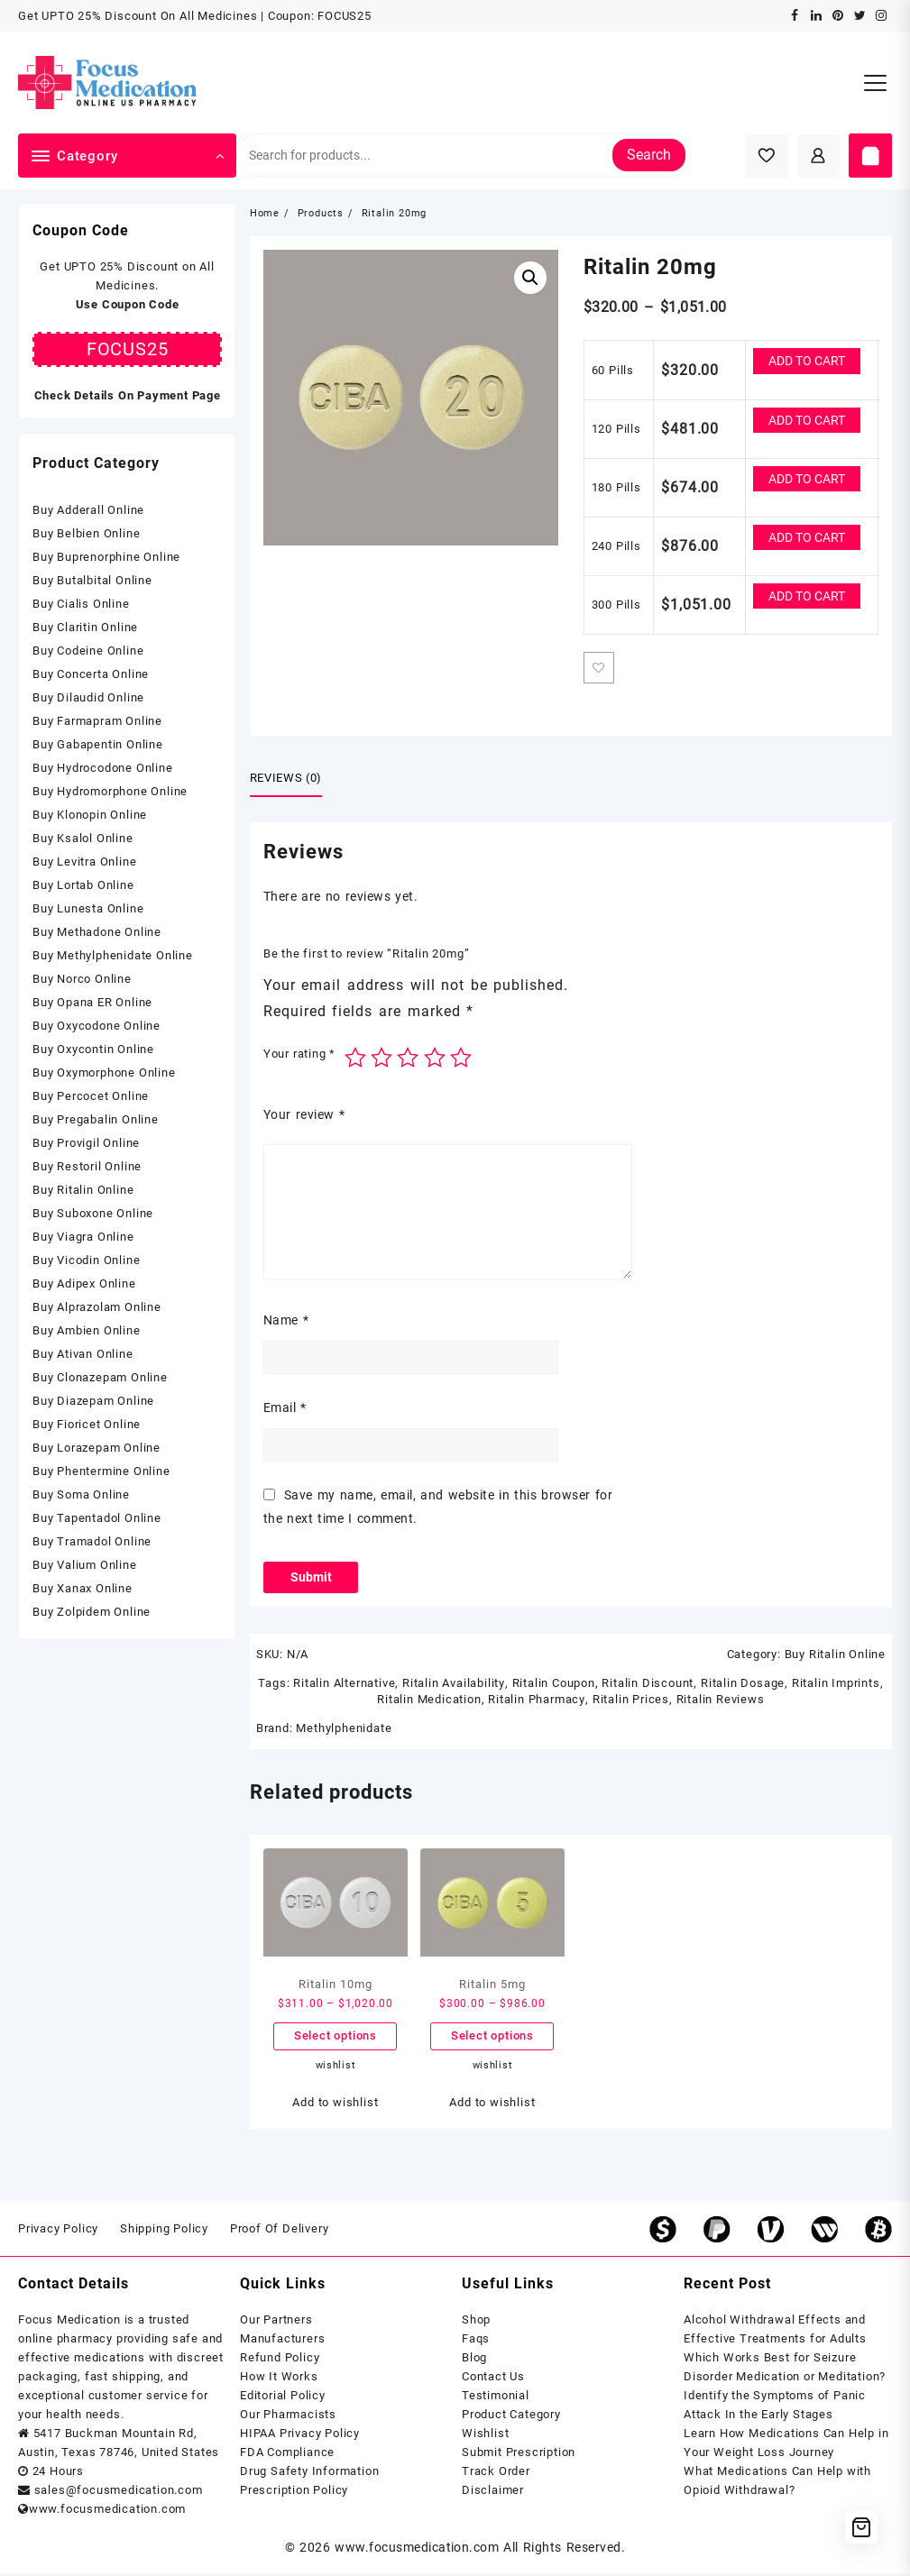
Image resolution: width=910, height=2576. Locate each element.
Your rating (299, 1054)
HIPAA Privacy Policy (300, 2436)
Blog (474, 2360)
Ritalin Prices (630, 1701)
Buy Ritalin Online (835, 1656)
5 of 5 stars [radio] (461, 1058)
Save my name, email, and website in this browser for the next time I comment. (437, 1507)
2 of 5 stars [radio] (381, 1058)
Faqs (476, 2341)
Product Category (511, 2417)
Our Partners (276, 2322)
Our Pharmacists (288, 2417)
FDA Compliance (287, 2454)
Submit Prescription (518, 2454)
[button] (530, 277)
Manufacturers (282, 2341)
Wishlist (485, 2436)
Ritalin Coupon (552, 1684)
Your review (304, 1114)
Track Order (496, 2473)
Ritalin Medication (430, 1701)
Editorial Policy (283, 2398)
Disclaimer (493, 2492)
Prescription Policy (294, 2492)
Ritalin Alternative (345, 1684)
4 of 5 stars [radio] (435, 1058)
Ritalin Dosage (742, 1684)
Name (285, 1321)
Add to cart (806, 360)
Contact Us (493, 2379)
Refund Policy (279, 2360)
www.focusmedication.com (417, 2550)
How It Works (279, 2379)
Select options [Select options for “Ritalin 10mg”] (335, 2038)
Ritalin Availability (454, 1684)
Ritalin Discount (648, 1684)
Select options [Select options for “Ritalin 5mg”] (492, 2038)
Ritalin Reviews (720, 1701)
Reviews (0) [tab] (286, 778)
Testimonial (495, 2398)
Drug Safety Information (309, 2473)
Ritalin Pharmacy (537, 1701)
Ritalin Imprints (835, 1684)
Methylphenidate (343, 1730)
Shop (476, 2322)
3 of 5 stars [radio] (407, 1058)
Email (285, 1408)
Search (649, 154)
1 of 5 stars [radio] (355, 1058)
